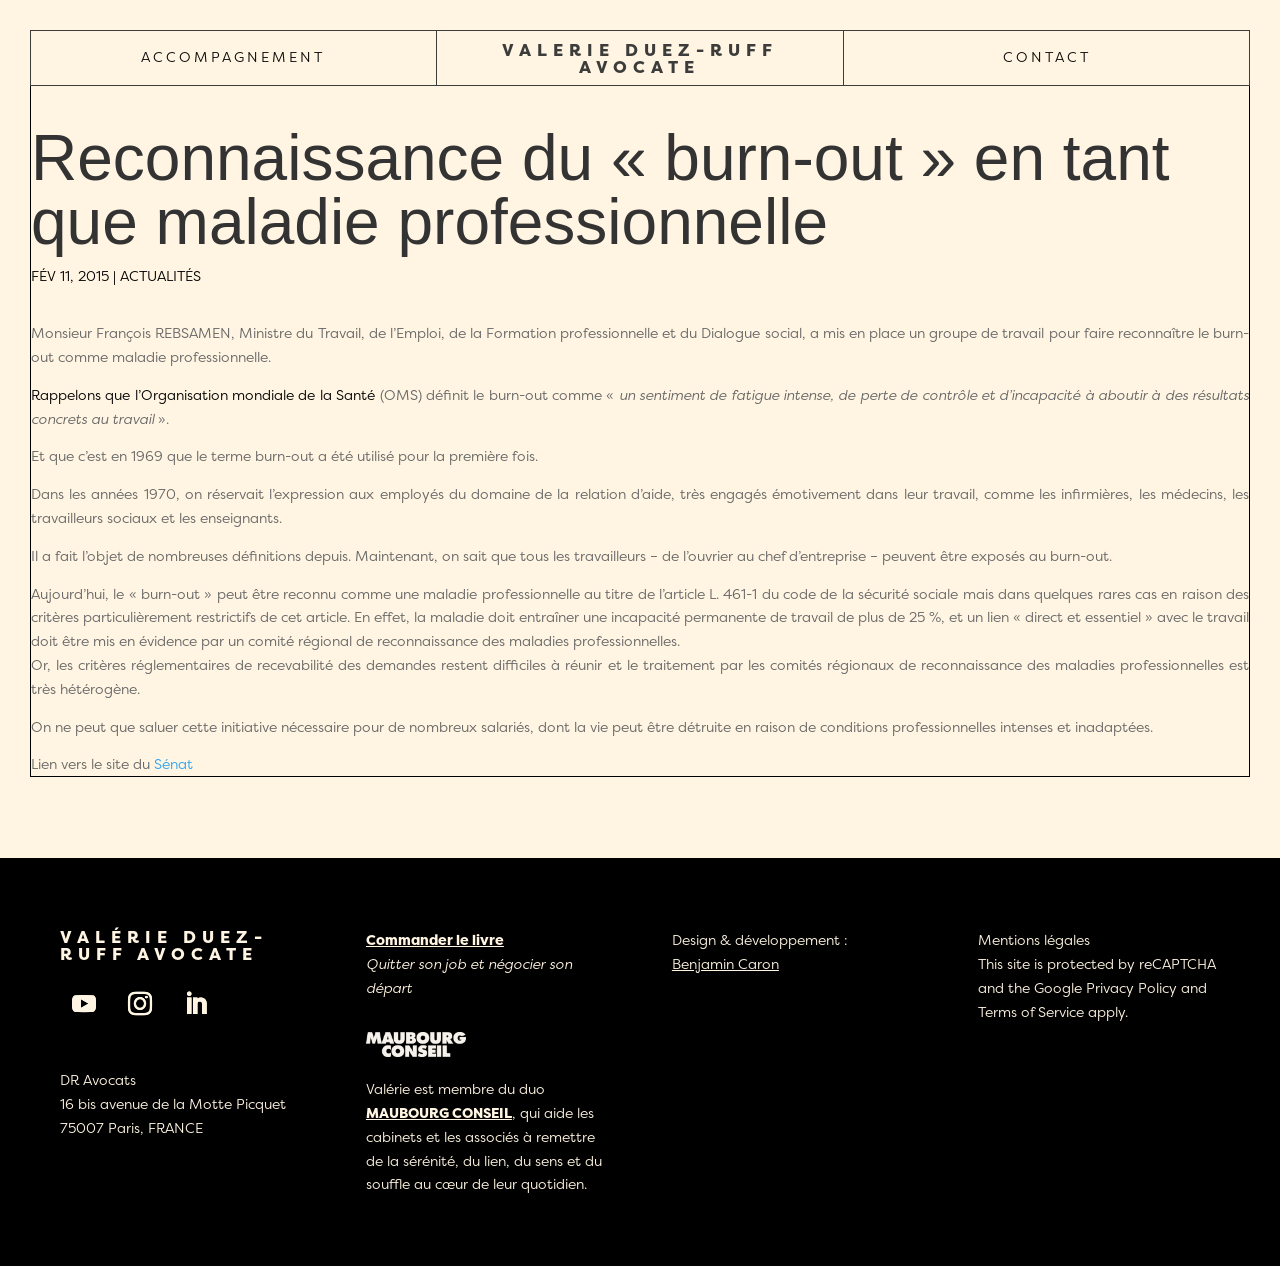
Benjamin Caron (725, 963)
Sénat (173, 763)
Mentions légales (1034, 939)
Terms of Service (1031, 1011)
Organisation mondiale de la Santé (258, 394)
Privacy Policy (1131, 987)
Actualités (160, 275)
